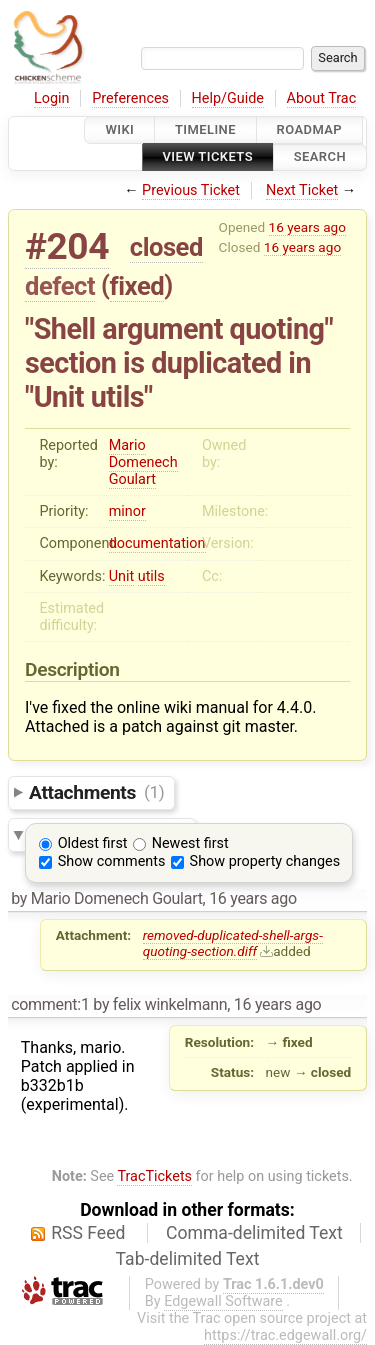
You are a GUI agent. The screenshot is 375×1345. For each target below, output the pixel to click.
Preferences (130, 98)
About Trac (322, 98)
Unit (122, 576)
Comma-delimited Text (254, 1233)
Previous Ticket (191, 190)
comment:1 (50, 1004)
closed (166, 247)
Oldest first (93, 843)
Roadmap (310, 129)
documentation (157, 543)
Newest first (190, 843)
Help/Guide (228, 98)
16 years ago (307, 227)
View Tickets (208, 157)
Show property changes (265, 861)
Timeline (205, 129)
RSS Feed (88, 1233)
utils (151, 576)
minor (127, 511)
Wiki (119, 129)
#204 (67, 246)
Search (320, 157)
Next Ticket (302, 190)
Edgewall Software (223, 1301)
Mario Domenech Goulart (143, 462)
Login (52, 98)
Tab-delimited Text (188, 1259)
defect (60, 286)
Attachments (96, 791)
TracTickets (154, 1176)
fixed (137, 286)
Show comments (112, 861)
